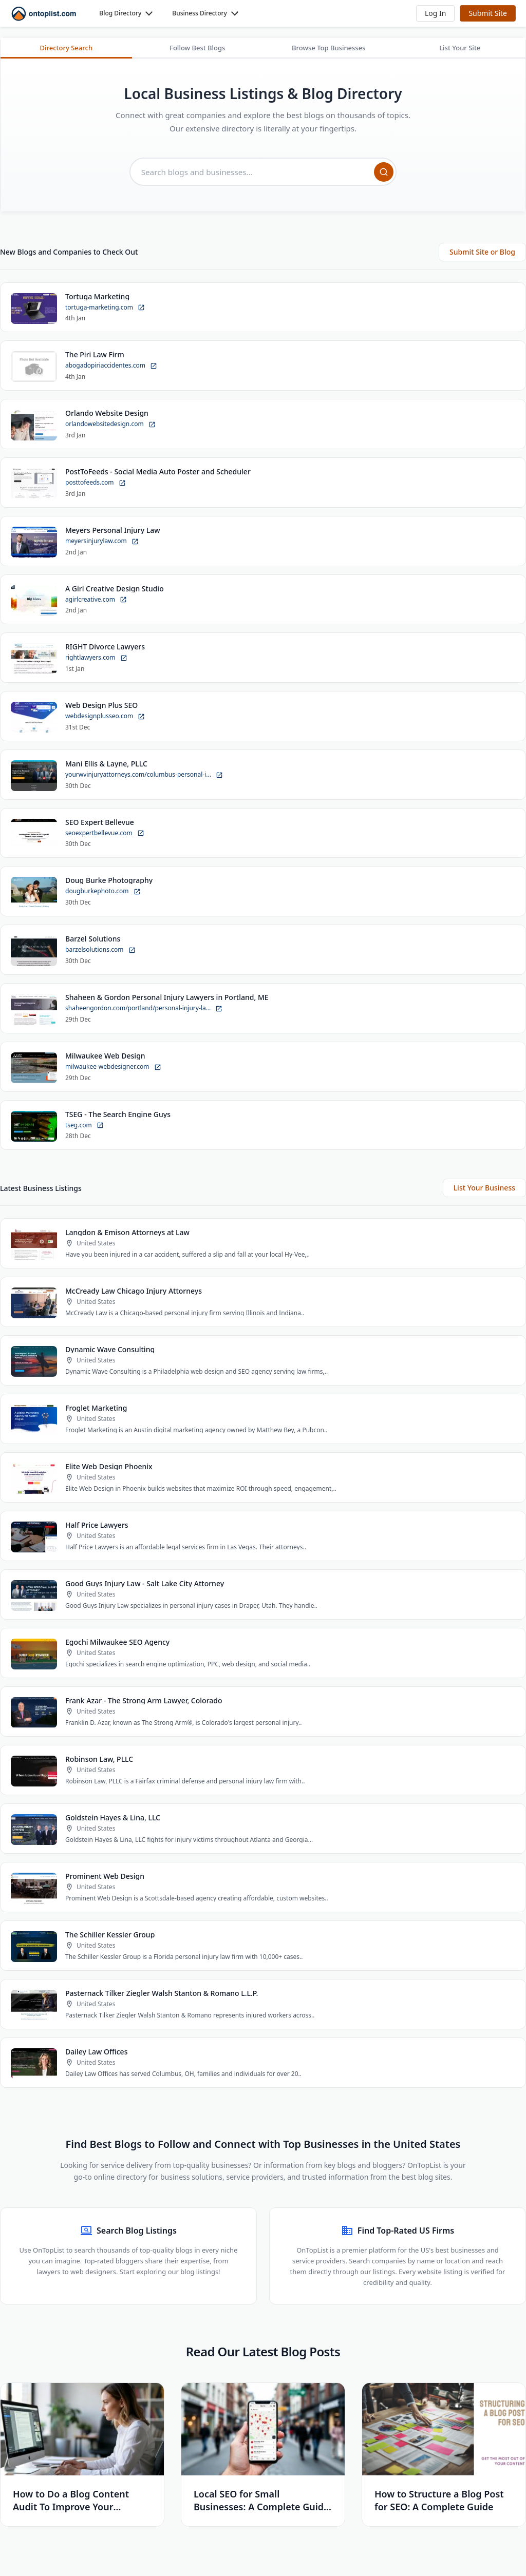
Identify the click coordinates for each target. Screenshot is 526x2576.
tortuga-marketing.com (105, 307)
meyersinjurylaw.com (102, 541)
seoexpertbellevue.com (104, 833)
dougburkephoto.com (103, 892)
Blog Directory (120, 13)
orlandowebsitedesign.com (110, 424)
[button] (435, 13)
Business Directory (199, 13)
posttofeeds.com (95, 483)
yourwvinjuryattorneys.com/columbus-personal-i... (144, 775)
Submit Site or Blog (482, 252)
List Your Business (484, 1189)
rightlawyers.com (96, 658)
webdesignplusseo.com (105, 717)
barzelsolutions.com (100, 950)
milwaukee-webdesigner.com (113, 1067)
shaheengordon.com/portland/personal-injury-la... (143, 1009)
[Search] (383, 172)
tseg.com (84, 1125)
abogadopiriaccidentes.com (111, 366)
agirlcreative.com (96, 599)
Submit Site (487, 13)
